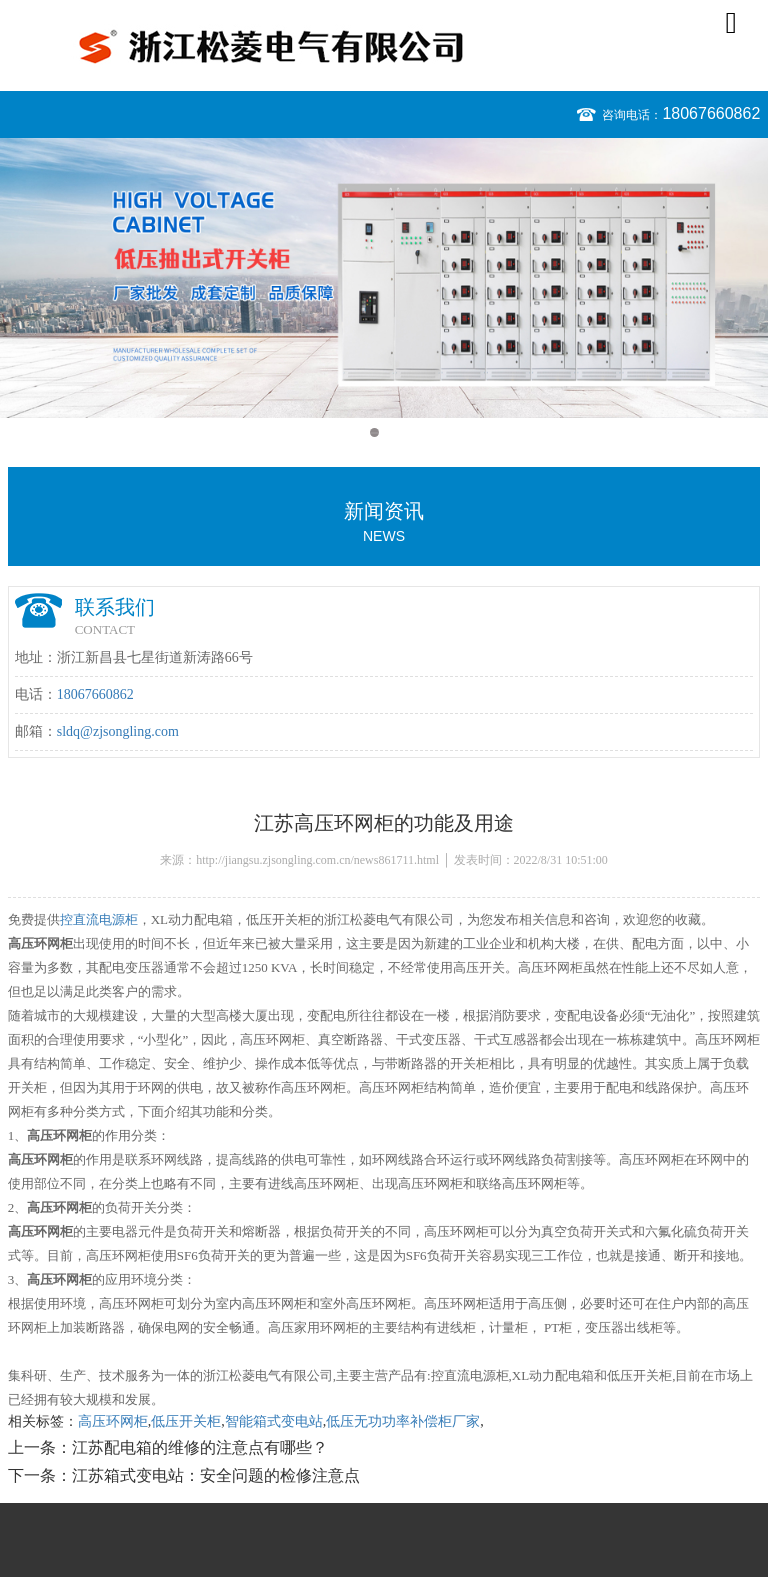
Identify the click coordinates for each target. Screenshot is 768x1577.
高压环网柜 (113, 1421)
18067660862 (711, 113)
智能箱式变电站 (274, 1421)
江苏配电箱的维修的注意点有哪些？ (200, 1447)
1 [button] (374, 432)
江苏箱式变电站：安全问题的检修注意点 (216, 1475)
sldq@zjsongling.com (118, 731)
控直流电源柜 (99, 919)
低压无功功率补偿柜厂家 (403, 1421)
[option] (384, 278)
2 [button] (393, 432)
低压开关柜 (186, 1421)
